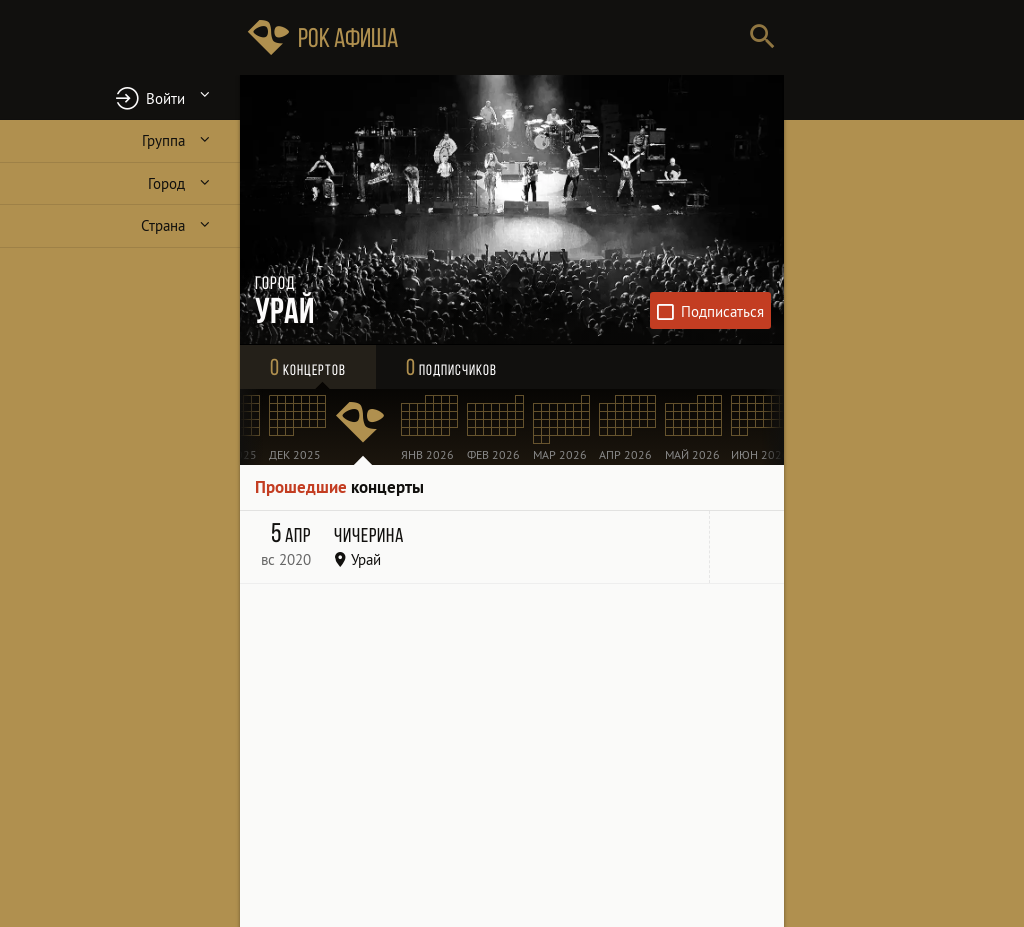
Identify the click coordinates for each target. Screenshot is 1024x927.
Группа (163, 140)
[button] (120, 97)
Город (166, 183)
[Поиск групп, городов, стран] (572, 37)
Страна (163, 225)
